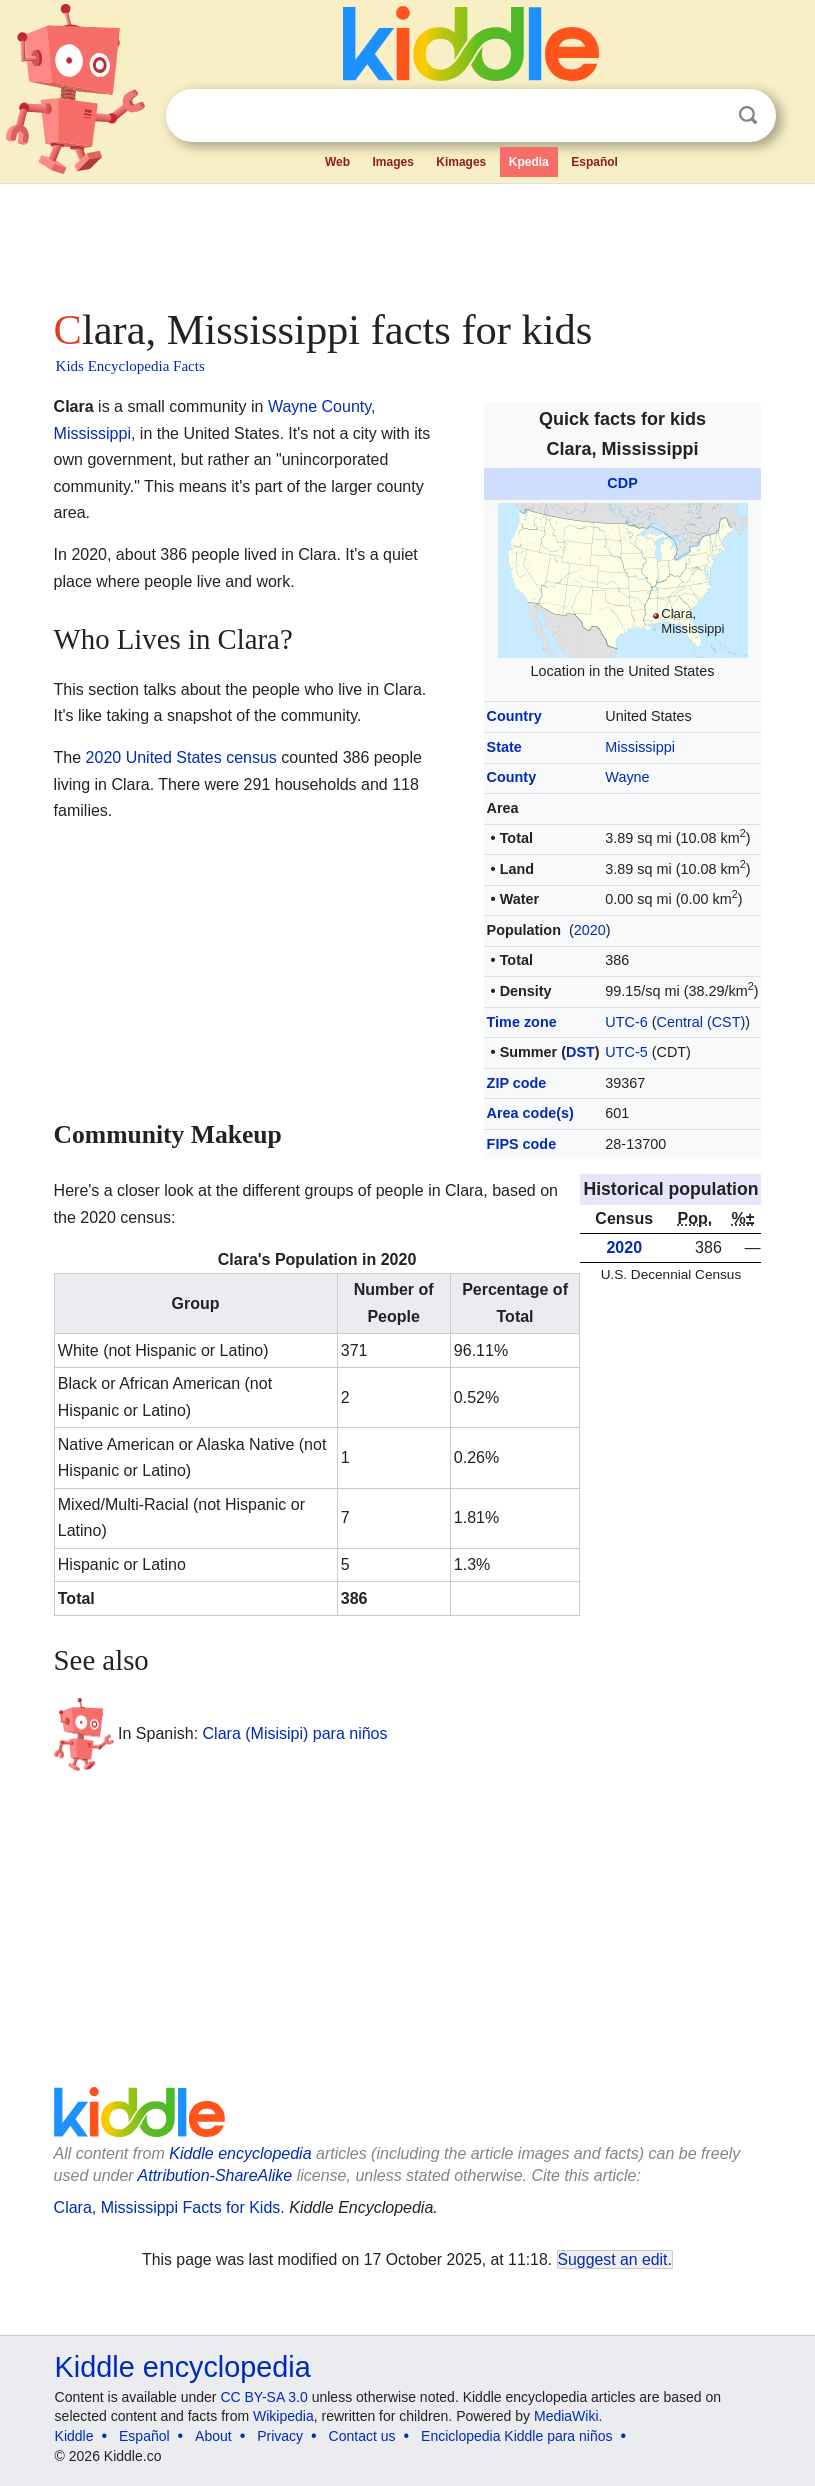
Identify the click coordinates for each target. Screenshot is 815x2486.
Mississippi (640, 747)
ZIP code (517, 1083)
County (512, 777)
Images (392, 162)
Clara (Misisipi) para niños (295, 1732)
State (504, 747)
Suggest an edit (613, 2259)
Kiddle (74, 2436)
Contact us (362, 2436)
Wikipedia (283, 2416)
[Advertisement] (408, 240)
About (213, 2436)
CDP (622, 483)
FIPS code (522, 1144)
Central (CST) (701, 1022)
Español (594, 162)
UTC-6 (626, 1022)
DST (580, 1052)
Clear (707, 116)
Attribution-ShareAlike (215, 2175)
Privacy (280, 2436)
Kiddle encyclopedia (240, 2153)
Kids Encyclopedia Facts (130, 366)
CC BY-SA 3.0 (263, 2397)
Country (514, 716)
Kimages (461, 162)
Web (337, 162)
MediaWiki (566, 2416)
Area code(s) (530, 1113)
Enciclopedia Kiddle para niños (516, 2436)
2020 (590, 930)
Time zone (522, 1022)
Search (748, 115)
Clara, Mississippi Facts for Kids (167, 2207)
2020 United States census (181, 757)
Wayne (627, 777)
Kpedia (529, 162)
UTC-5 (626, 1052)
